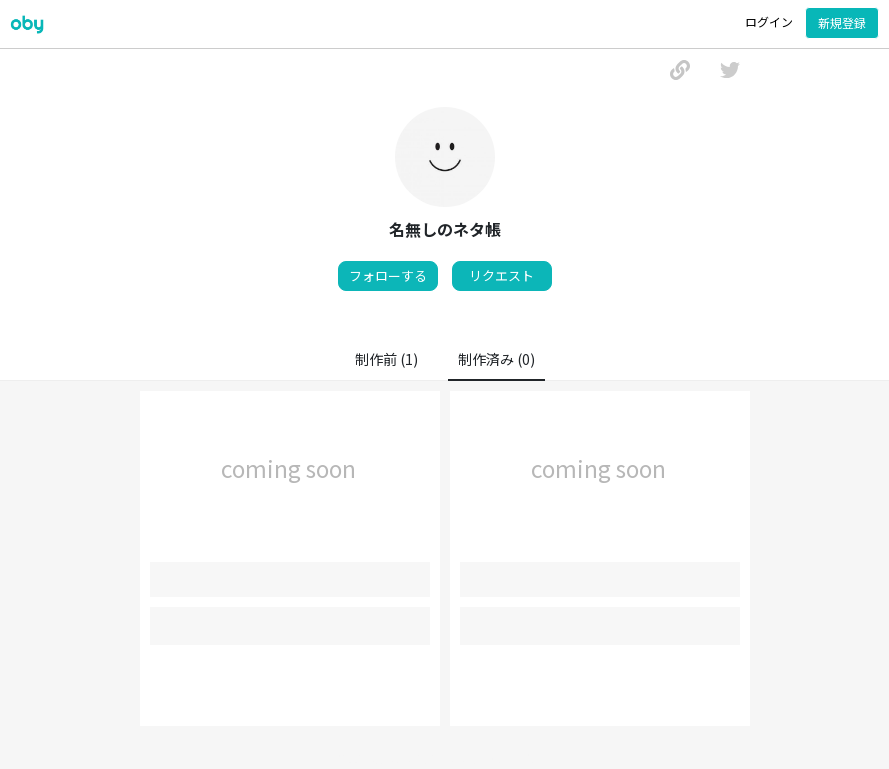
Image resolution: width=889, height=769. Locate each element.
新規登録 (842, 22)
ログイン (769, 21)
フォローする (388, 275)
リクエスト (501, 275)
